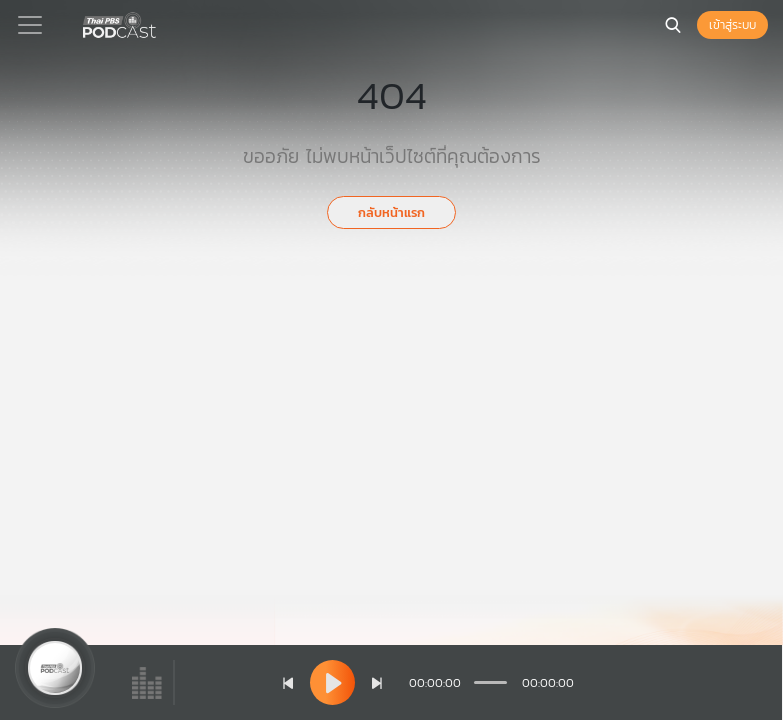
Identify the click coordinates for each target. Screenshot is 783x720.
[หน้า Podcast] (160, 23)
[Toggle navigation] (30, 25)
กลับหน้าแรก (391, 212)
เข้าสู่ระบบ (732, 25)
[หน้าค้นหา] (673, 25)
